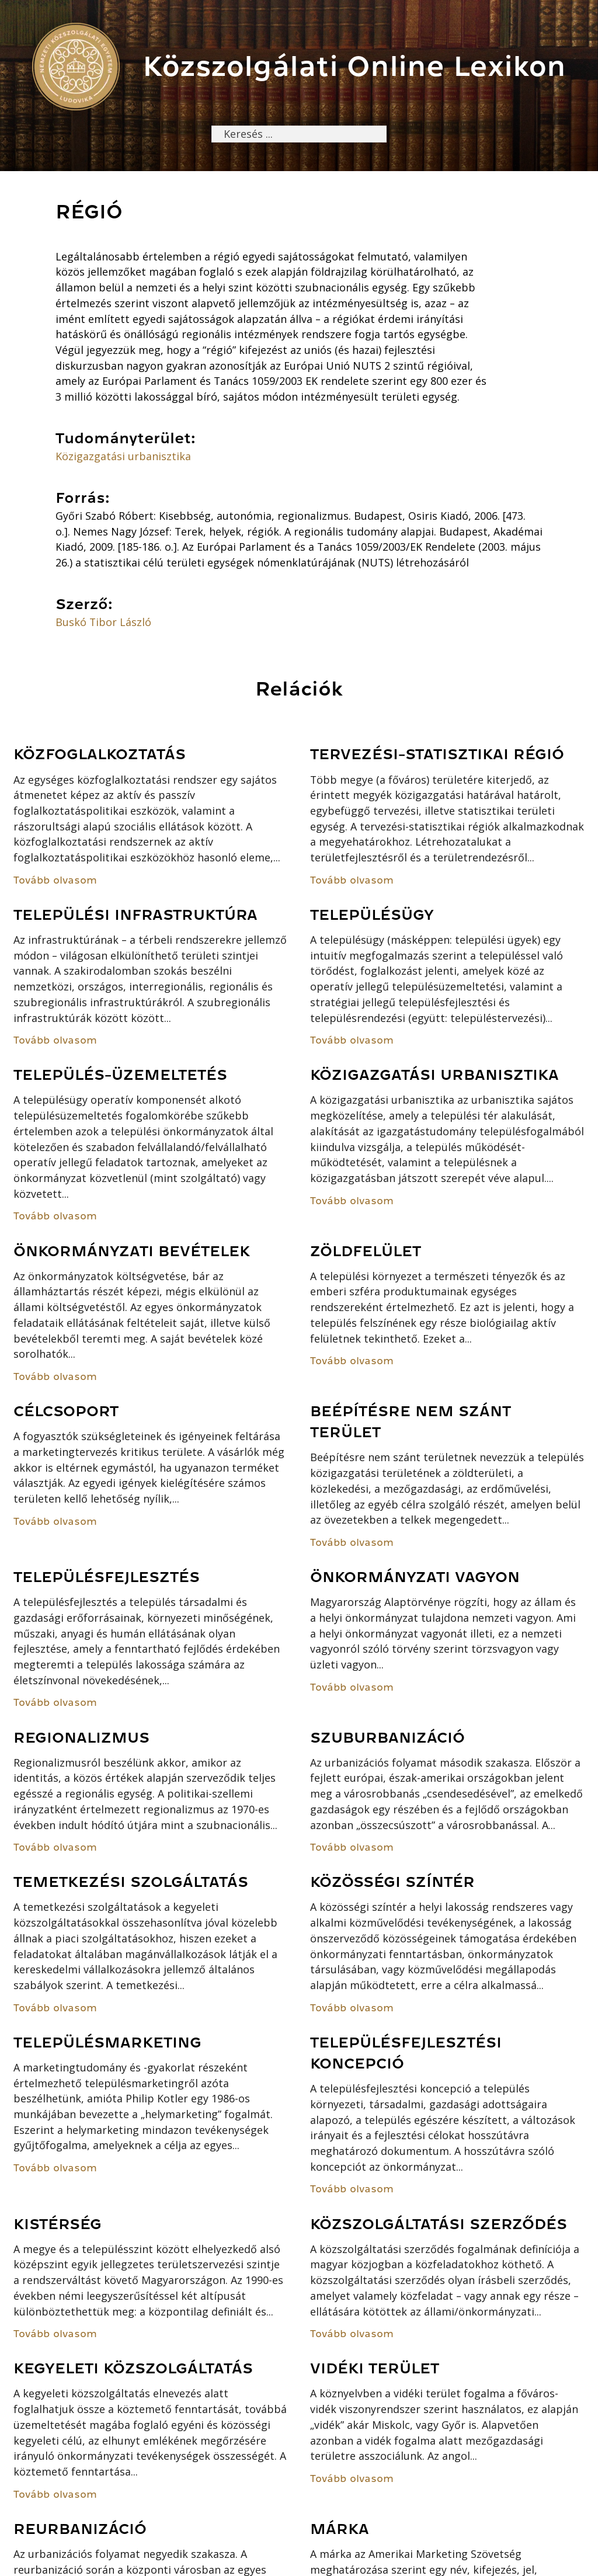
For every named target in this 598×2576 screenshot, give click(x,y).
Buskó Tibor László (103, 622)
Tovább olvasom (55, 880)
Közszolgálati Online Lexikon (354, 66)
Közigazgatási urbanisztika (123, 456)
